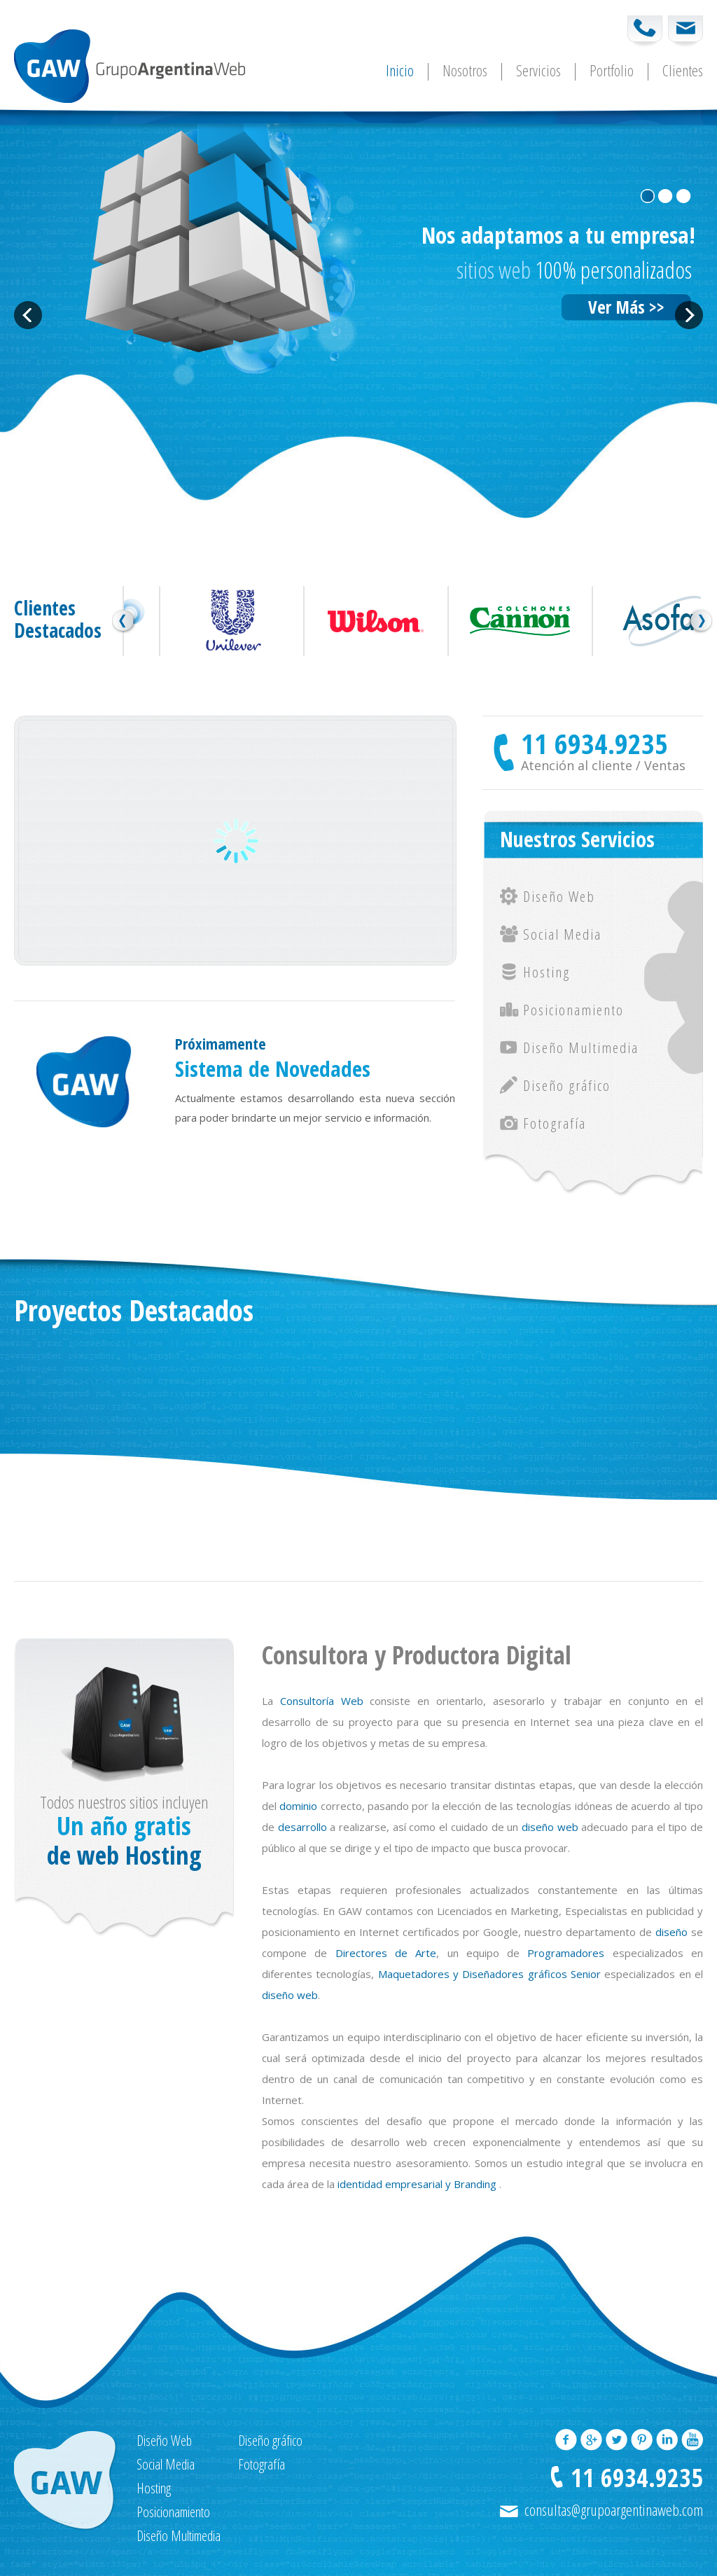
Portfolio (612, 72)
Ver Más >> (626, 307)
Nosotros (465, 72)
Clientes (682, 72)
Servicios (538, 72)
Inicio (400, 72)
